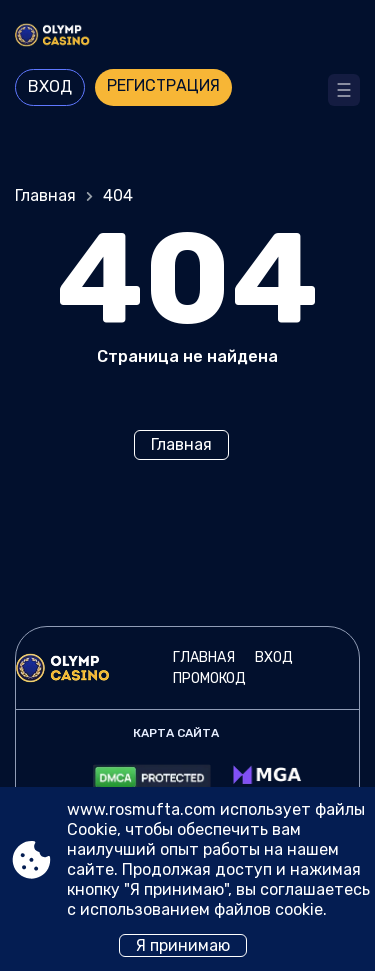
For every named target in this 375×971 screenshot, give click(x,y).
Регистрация (163, 85)
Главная (45, 195)
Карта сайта (176, 733)
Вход (50, 86)
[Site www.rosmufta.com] (187, 37)
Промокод (209, 678)
